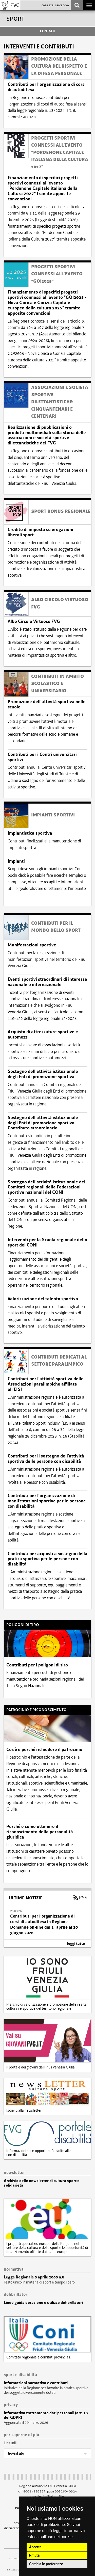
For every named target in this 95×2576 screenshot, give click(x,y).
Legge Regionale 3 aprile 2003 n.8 (34, 2277)
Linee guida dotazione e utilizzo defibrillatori (43, 2302)
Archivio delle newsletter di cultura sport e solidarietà (42, 2183)
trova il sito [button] (47, 2453)
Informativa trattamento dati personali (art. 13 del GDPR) (46, 2415)
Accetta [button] (35, 2547)
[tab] (47, 2453)
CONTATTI (47, 31)
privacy (19, 2522)
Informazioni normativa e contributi (36, 2383)
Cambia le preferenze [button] (46, 2564)
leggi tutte (76, 1943)
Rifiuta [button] (34, 2555)
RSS (80, 1898)
